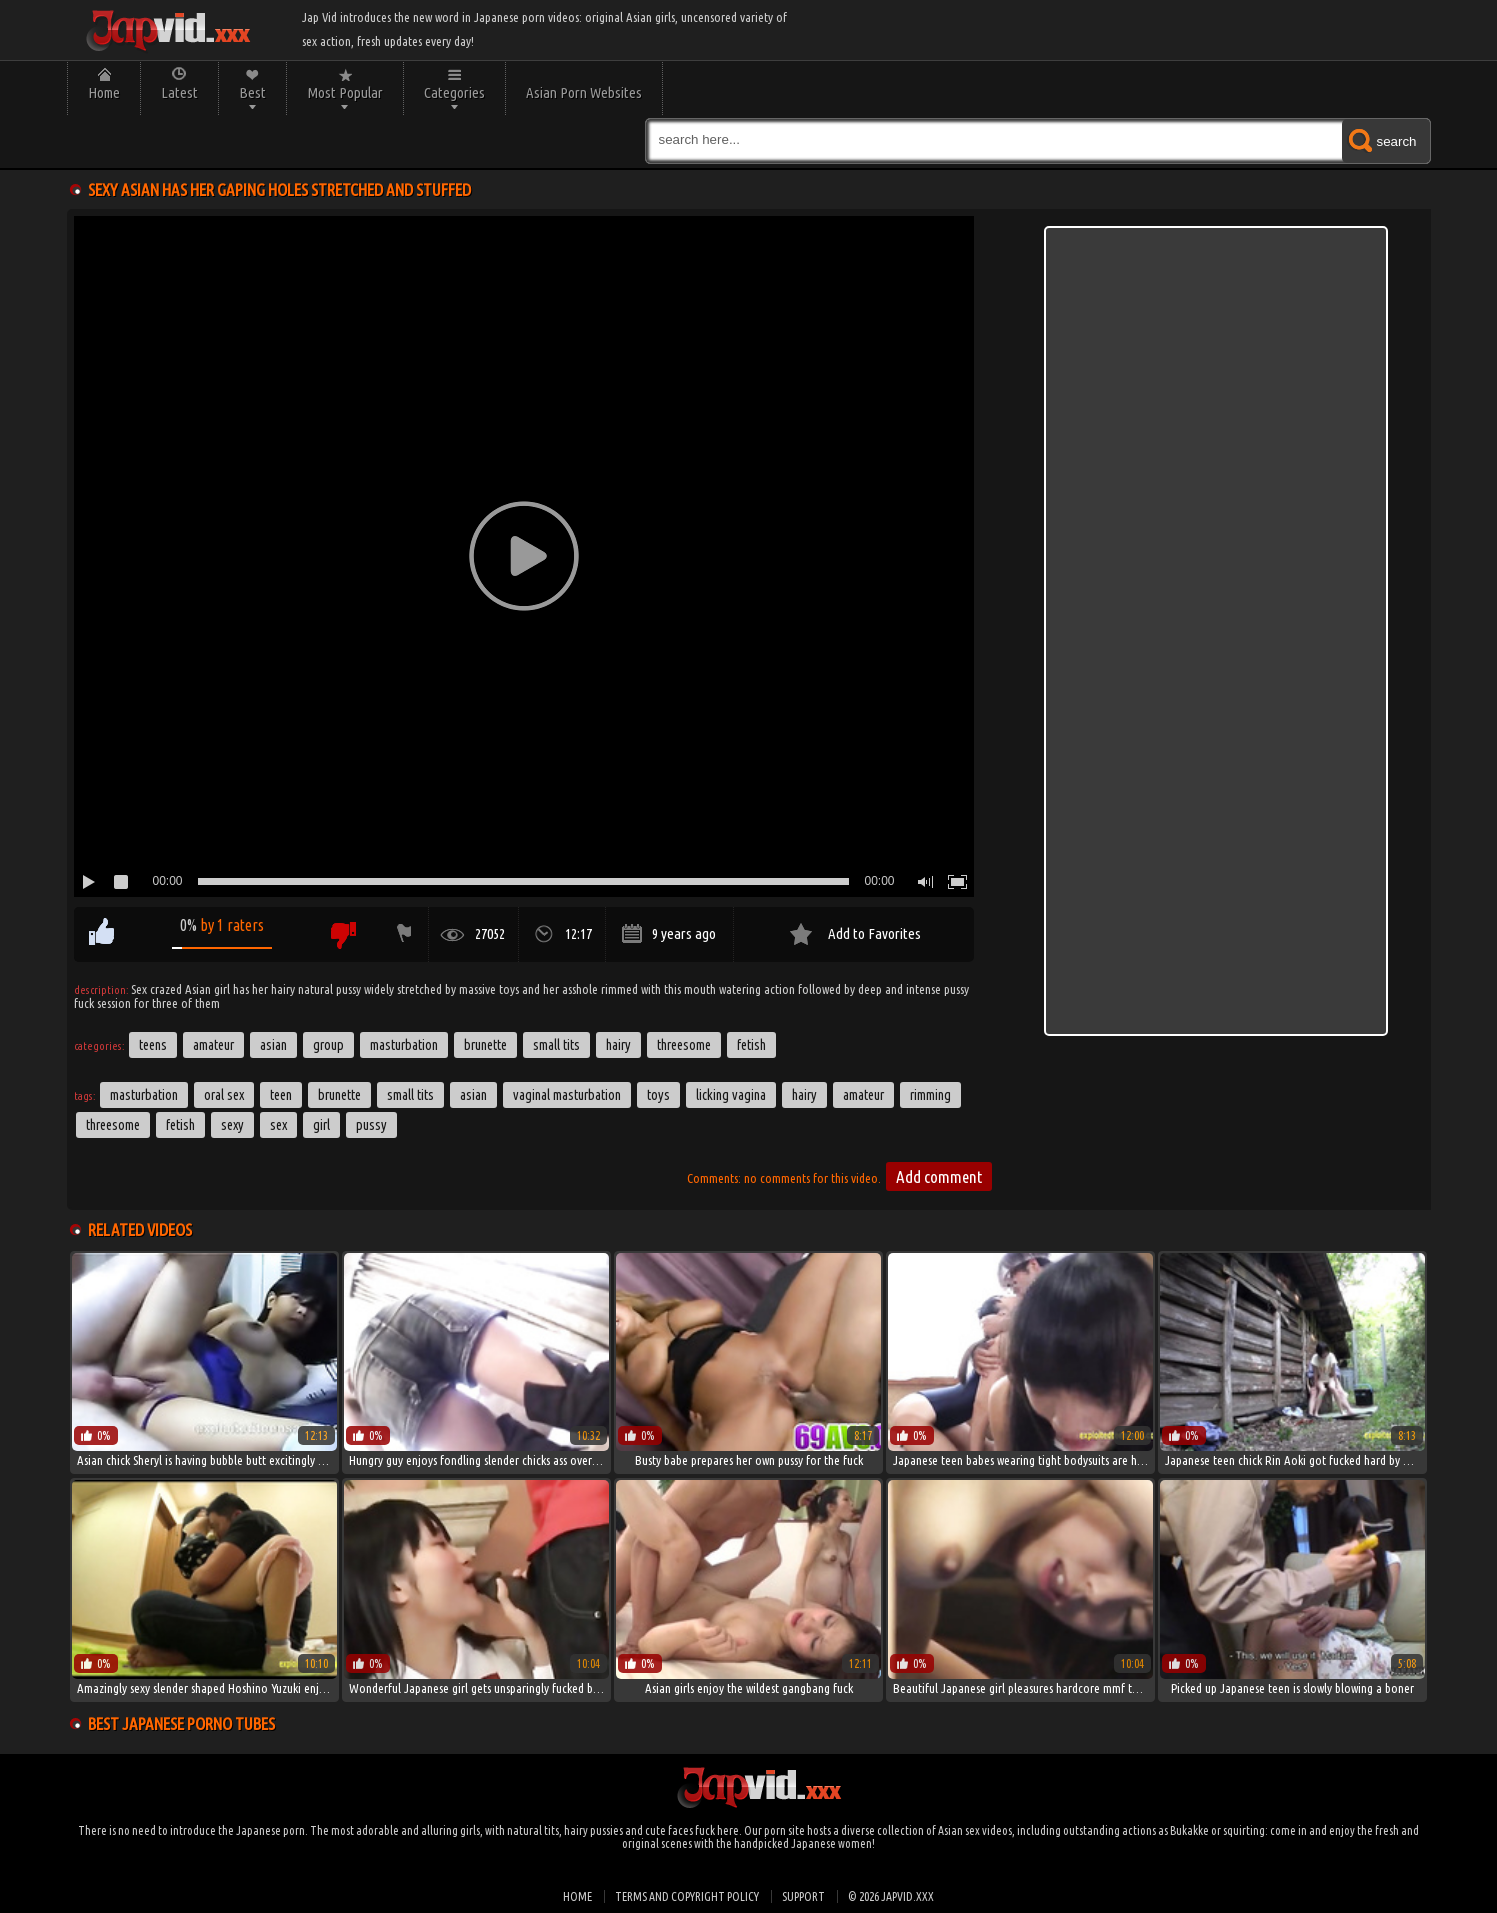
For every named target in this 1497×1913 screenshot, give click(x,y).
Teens (153, 1045)
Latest (179, 92)
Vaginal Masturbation (567, 1095)
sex (278, 1125)
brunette (339, 1095)
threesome (113, 1125)
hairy (804, 1095)
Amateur (213, 1045)
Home (104, 92)
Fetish (751, 1045)
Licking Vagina (731, 1095)
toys (658, 1095)
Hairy (618, 1045)
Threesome (684, 1045)
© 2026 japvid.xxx (891, 1896)
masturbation (144, 1095)
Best (252, 92)
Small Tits (556, 1045)
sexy (232, 1125)
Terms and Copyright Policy (687, 1896)
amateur (863, 1095)
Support (803, 1896)
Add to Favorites (874, 933)
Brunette (485, 1045)
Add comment (939, 1176)
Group (328, 1045)
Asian (273, 1045)
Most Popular (345, 92)
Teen (281, 1095)
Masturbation (404, 1045)
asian (473, 1095)
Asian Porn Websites (584, 92)
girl (321, 1125)
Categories (454, 92)
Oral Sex (224, 1095)
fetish (180, 1125)
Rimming (930, 1095)
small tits (410, 1095)
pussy (371, 1125)
